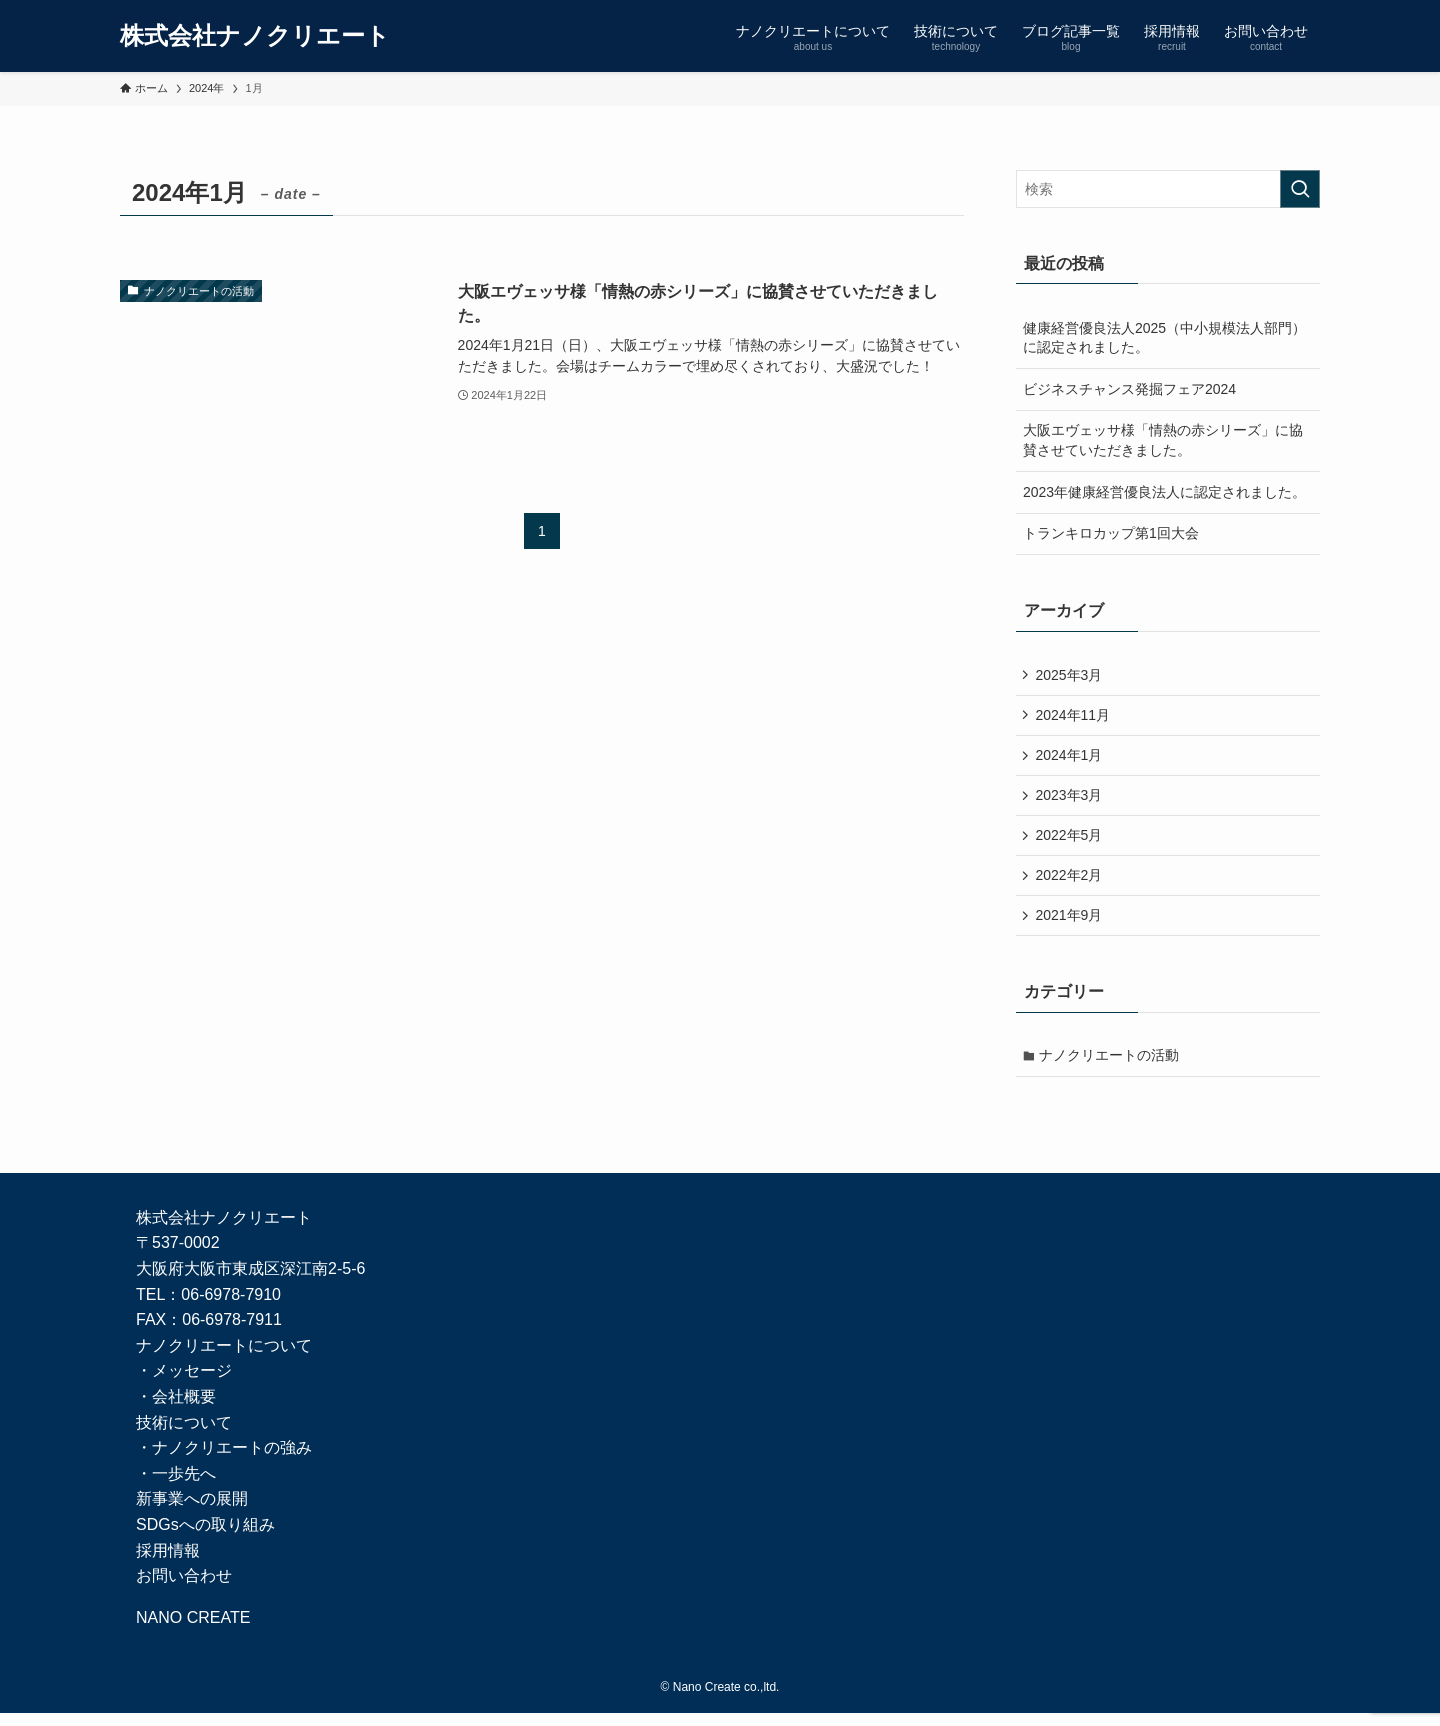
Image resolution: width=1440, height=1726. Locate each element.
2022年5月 (1070, 842)
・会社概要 (176, 1408)
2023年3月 (1070, 800)
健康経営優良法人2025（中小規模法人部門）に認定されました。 (1164, 338)
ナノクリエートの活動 (1111, 1067)
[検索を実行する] (1300, 189)
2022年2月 (1070, 883)
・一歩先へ (176, 1485)
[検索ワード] (1168, 189)
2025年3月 (1070, 675)
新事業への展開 (192, 1511)
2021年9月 (1070, 925)
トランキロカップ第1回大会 (1111, 533)
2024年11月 (1074, 717)
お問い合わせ (184, 1588)
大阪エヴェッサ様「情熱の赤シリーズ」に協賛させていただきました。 (1163, 440)
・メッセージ (184, 1383)
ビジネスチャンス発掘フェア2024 (1129, 389)
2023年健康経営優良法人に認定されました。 (1164, 492)
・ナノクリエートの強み (224, 1460)
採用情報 (168, 1562)
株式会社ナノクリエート (255, 36)
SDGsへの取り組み (205, 1536)
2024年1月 (1070, 759)
